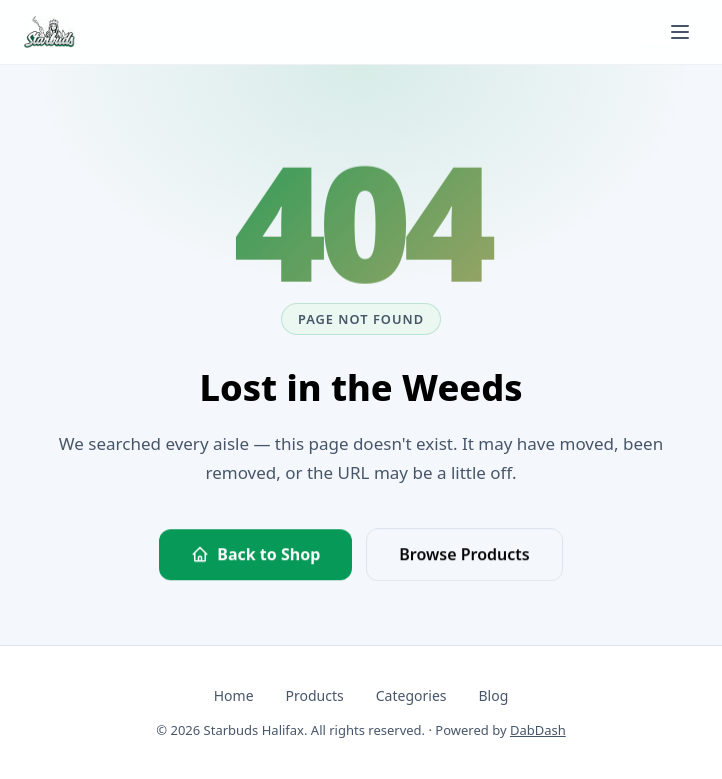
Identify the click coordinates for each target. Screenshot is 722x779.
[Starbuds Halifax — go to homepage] (49, 32)
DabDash (538, 730)
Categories (411, 695)
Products (315, 695)
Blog (493, 695)
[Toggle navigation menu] (680, 32)
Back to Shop (255, 555)
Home (234, 695)
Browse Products (464, 555)
